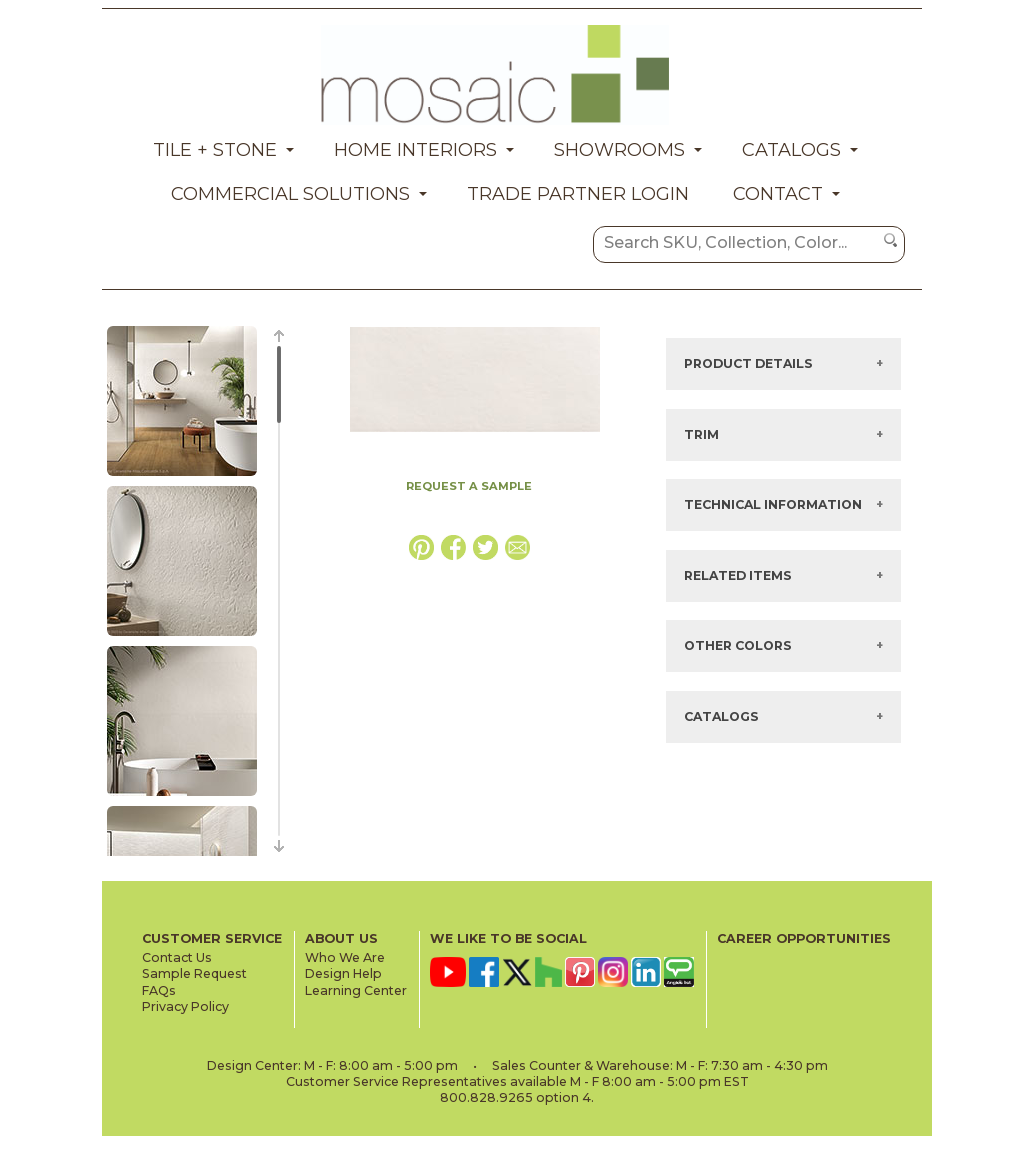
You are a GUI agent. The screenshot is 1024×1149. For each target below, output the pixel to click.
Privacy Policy (185, 1006)
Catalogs (791, 150)
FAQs (159, 990)
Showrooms (619, 150)
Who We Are (345, 957)
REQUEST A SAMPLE (469, 486)
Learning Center (356, 990)
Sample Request (194, 973)
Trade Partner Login (578, 194)
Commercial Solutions (290, 194)
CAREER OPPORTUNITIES (804, 938)
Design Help (343, 973)
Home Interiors (415, 150)
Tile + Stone (215, 150)
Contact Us (177, 957)
